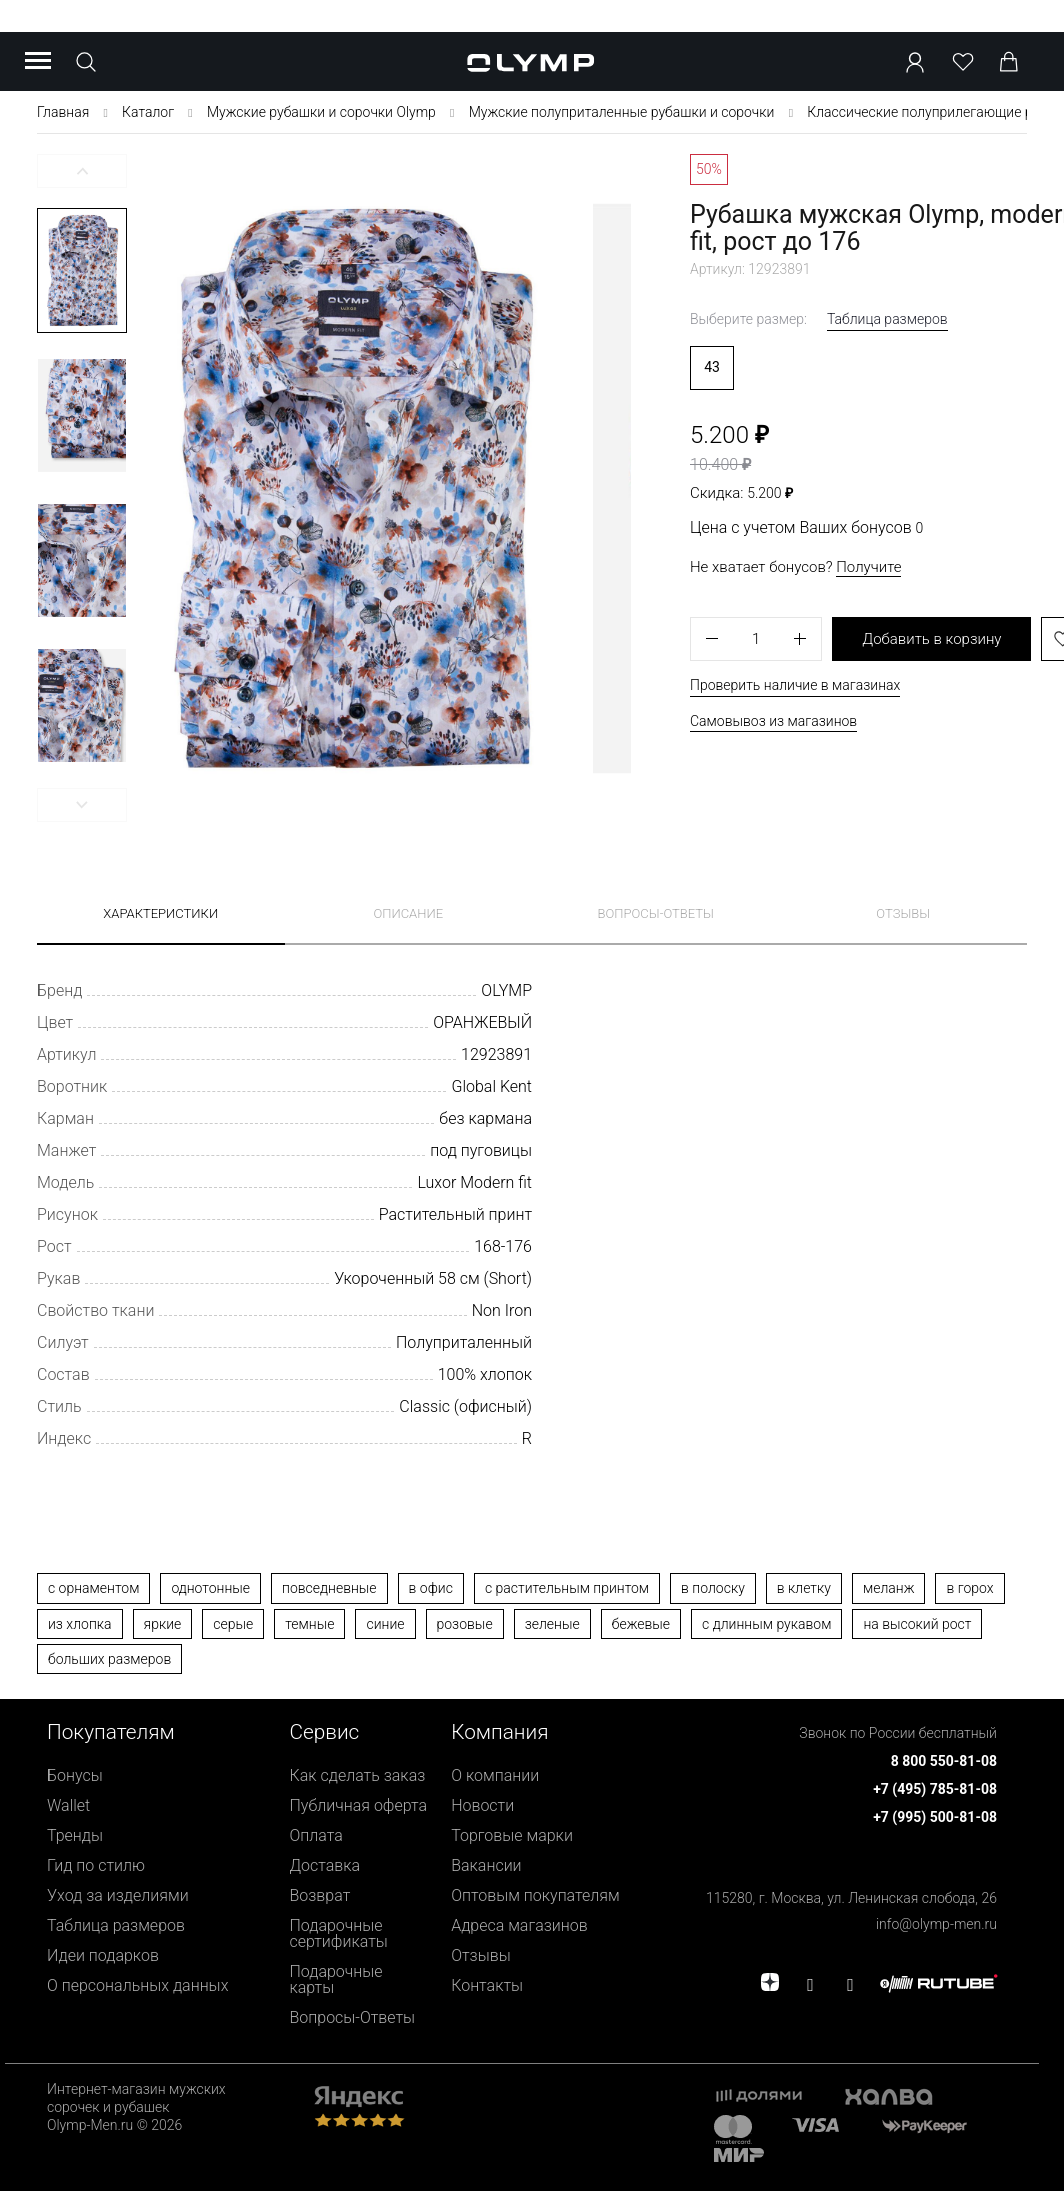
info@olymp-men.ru (936, 1924)
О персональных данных (137, 1985)
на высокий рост (917, 1624)
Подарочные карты (336, 1979)
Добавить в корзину (931, 639)
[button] (82, 171)
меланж (888, 1588)
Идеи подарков (103, 1955)
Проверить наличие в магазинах (795, 685)
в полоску (713, 1588)
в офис (431, 1588)
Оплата (316, 1835)
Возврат (320, 1895)
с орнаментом (93, 1588)
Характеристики (160, 913)
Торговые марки (512, 1835)
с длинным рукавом (766, 1624)
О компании (495, 1775)
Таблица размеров (887, 319)
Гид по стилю (96, 1865)
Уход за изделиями (118, 1895)
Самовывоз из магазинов (773, 721)
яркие (163, 1624)
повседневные (329, 1588)
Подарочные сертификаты (339, 1933)
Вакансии (486, 1865)
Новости (482, 1805)
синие (385, 1624)
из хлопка (80, 1624)
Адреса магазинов (519, 1925)
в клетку (804, 1588)
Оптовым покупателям (535, 1895)
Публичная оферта (359, 1805)
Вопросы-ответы (656, 913)
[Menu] (38, 62)
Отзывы (903, 913)
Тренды (75, 1835)
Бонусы (75, 1775)
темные (309, 1624)
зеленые (552, 1624)
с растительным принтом (567, 1588)
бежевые (641, 1624)
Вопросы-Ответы (353, 2017)
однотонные (210, 1588)
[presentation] (532, 1111)
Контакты (487, 1985)
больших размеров (109, 1659)
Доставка (325, 1865)
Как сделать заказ (358, 1775)
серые (233, 1624)
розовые (465, 1624)
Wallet (68, 1805)
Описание (408, 913)
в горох (969, 1588)
